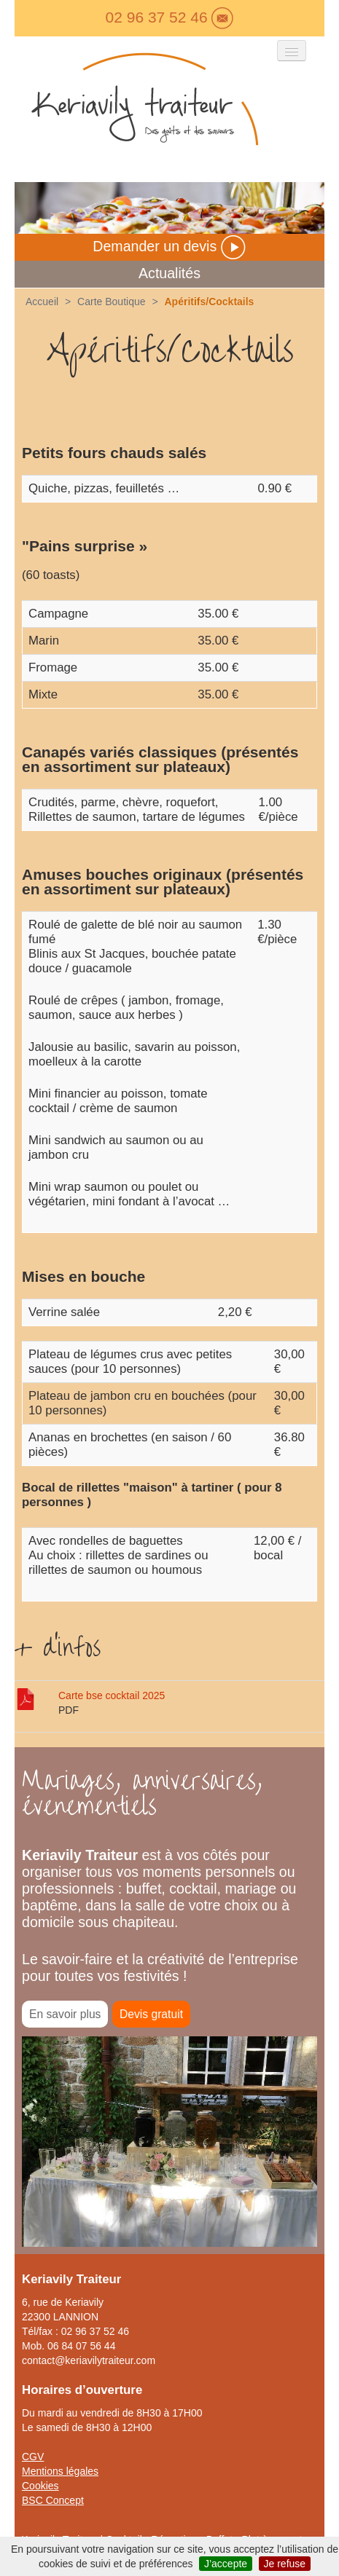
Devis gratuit (151, 2014)
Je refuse (285, 2563)
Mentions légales (60, 2471)
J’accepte (225, 2563)
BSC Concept (53, 2500)
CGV (33, 2456)
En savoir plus (65, 2014)
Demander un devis (169, 246)
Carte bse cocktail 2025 (111, 1695)
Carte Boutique (111, 301)
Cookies (40, 2486)
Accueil (42, 301)
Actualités (169, 273)
